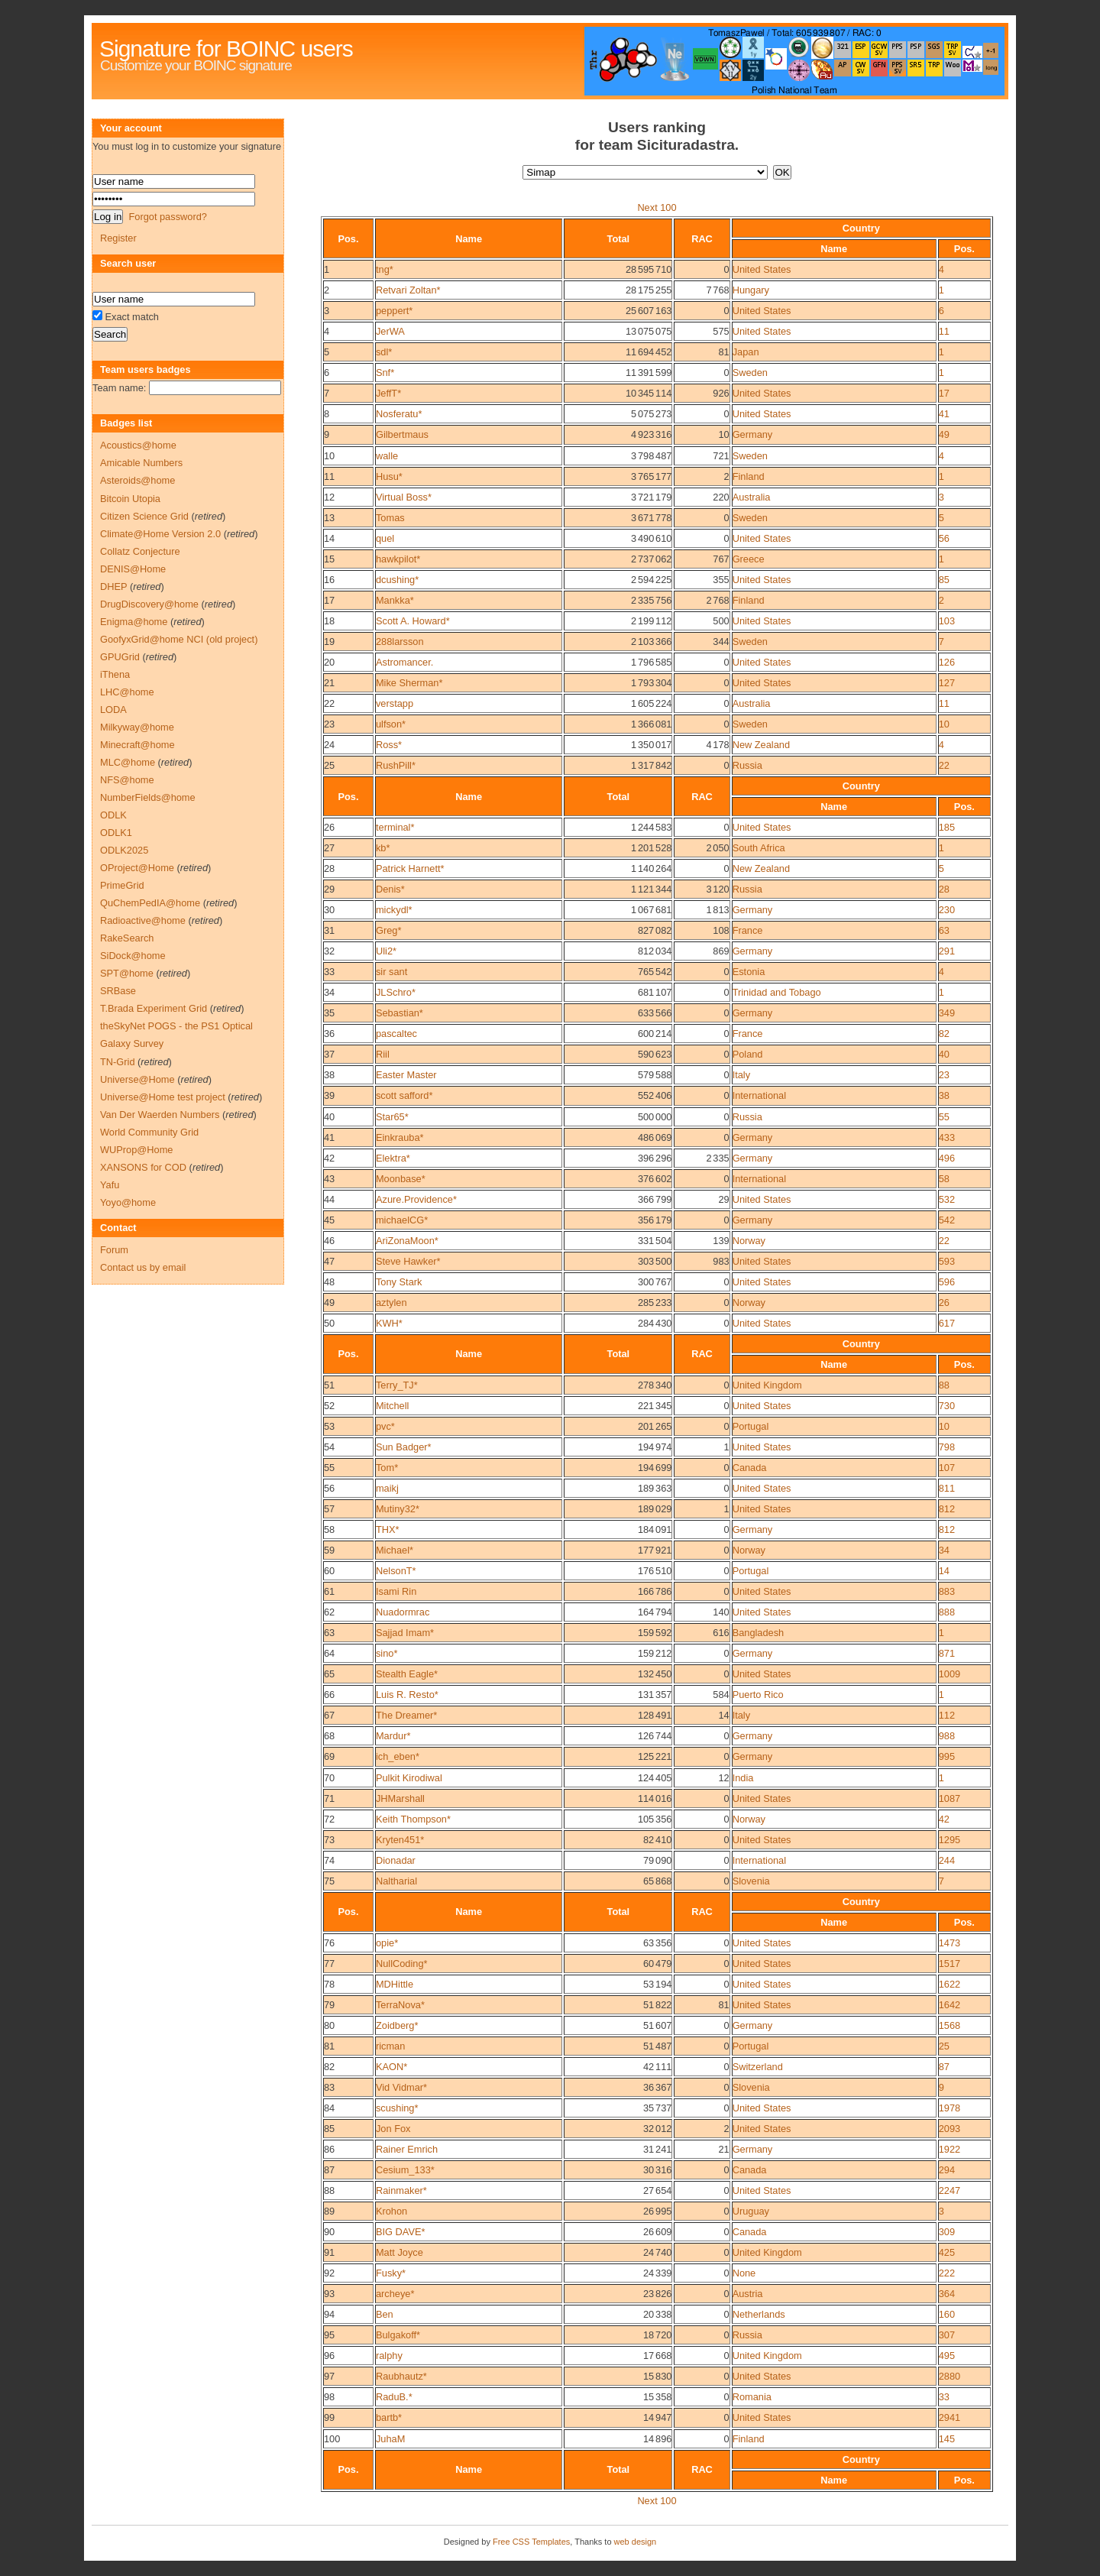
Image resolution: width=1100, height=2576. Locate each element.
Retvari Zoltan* (408, 290)
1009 (949, 1674)
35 (329, 1013)
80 (329, 2025)
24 (329, 744)
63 (944, 930)
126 (947, 662)
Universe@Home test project (162, 1097)
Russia (747, 765)
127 (947, 683)
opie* (387, 1943)
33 (329, 971)
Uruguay (751, 2211)
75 (329, 1881)
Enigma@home (133, 621)
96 (329, 2355)
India (743, 1778)
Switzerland (758, 2066)
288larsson (400, 641)
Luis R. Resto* (407, 1694)
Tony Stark (399, 1282)
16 (329, 579)
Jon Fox (393, 2128)
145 (947, 2439)
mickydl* (394, 909)
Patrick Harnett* (410, 868)
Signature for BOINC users (226, 48)
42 (329, 1158)
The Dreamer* (406, 1715)
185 (947, 827)
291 (947, 951)
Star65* (392, 1117)
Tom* (387, 1467)
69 (329, 1756)
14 (329, 538)
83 (329, 2087)
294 (947, 2170)
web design (635, 2541)
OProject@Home (137, 867)
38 (329, 1075)
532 (947, 1199)
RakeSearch (127, 938)
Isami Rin (396, 1591)
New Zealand (761, 744)
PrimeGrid (122, 885)
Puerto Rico (758, 1694)
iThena (115, 674)
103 (947, 621)
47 (329, 1261)
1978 (949, 2108)
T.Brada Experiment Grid (153, 1008)
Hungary (751, 290)
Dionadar (396, 1860)
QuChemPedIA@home (150, 903)
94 (329, 2314)
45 (329, 1220)
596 (947, 1282)
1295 (949, 1839)
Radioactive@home (143, 920)
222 (947, 2273)
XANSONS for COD (143, 1167)
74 (329, 1860)
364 (947, 2293)
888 (947, 1612)
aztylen (391, 1302)
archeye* (395, 2293)
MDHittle (394, 1984)
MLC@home (127, 762)
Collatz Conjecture (140, 551)
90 (329, 2231)
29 (329, 889)
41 (944, 414)
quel (385, 538)
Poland (748, 1054)
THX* (388, 1529)
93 (329, 2293)
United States (762, 269)
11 (944, 331)
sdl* (384, 352)
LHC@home (127, 692)
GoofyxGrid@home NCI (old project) (178, 639)
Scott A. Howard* (413, 621)
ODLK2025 (124, 850)
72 (329, 1819)
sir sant (391, 971)
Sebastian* (399, 1013)
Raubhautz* (401, 2376)
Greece (749, 559)
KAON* (391, 2066)
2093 (949, 2128)
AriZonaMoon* (407, 1240)
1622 (949, 1984)
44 (329, 1199)
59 (329, 1550)
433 (947, 1137)
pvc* (385, 1426)
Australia (752, 497)
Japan (746, 352)
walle (387, 456)
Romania (752, 2397)
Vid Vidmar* (401, 2087)
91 (329, 2252)
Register (118, 238)
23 (329, 724)
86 (329, 2149)
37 (329, 1054)
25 (329, 765)
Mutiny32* (397, 1509)
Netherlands (759, 2314)
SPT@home (127, 973)
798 (947, 1447)
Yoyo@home (128, 1202)
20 (329, 662)
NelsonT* (396, 1570)
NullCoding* (402, 1963)
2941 (949, 2417)
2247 (949, 2190)
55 (944, 1117)
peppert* (394, 310)
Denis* (390, 889)
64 (329, 1653)
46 (329, 1240)
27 (329, 848)
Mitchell (392, 1405)
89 (329, 2211)
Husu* (389, 476)
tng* (384, 269)
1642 (949, 2005)
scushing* (397, 2108)
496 (947, 1158)
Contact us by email (143, 1267)
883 (947, 1591)
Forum (114, 1250)
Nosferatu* (399, 414)
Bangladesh (759, 1632)
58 (944, 1178)
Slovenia (751, 1881)
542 (947, 1220)
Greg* (388, 930)
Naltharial (396, 1881)
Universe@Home (137, 1079)
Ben (384, 2314)
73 (329, 1839)
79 (329, 2005)
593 (947, 1261)
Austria (748, 2293)
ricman (390, 2046)
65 (329, 1674)
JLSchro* (396, 992)
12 (329, 497)
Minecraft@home (137, 744)
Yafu (109, 1185)
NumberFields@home (148, 797)
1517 (949, 1963)
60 (329, 1570)
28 (329, 868)
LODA (113, 709)
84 (329, 2108)
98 (329, 2397)
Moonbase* (400, 1178)
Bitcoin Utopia (130, 498)
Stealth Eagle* (407, 1674)
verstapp (394, 703)
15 (329, 559)
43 (329, 1178)
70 (329, 1778)
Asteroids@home (137, 480)
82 (944, 1033)
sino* (386, 1653)
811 (947, 1488)
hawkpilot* (398, 559)
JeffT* (388, 393)
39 (329, 1095)
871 (947, 1653)
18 (329, 621)
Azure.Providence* (416, 1199)
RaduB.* (394, 2397)
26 (329, 827)
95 (329, 2335)
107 (947, 1467)
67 (329, 1715)
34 (329, 992)
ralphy (389, 2355)
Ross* (389, 744)
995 (947, 1756)
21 (329, 683)
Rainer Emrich (407, 2149)
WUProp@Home (136, 1149)
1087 (949, 1798)
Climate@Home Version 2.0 (160, 534)
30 (329, 909)
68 (329, 1736)
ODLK (113, 815)
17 (944, 393)
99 (329, 2417)
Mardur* (393, 1736)
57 (329, 1509)
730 (947, 1405)
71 (329, 1798)
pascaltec (396, 1033)
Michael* (394, 1550)
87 (944, 2066)
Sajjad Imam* (405, 1632)
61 (329, 1591)
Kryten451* (400, 1839)
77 (329, 1963)
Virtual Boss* (404, 497)
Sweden (750, 372)
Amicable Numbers (141, 462)
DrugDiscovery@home (149, 604)
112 (947, 1715)
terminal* (395, 827)
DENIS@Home (133, 569)
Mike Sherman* (409, 683)
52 (329, 1405)
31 (329, 930)
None (744, 2273)
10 (329, 456)
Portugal (751, 1426)
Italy (741, 1075)
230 (947, 909)
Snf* (385, 372)
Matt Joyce (399, 2252)
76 (329, 1943)
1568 (949, 2025)
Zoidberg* (397, 2025)
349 (947, 1013)
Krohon (391, 2211)
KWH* (389, 1323)
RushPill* (396, 765)
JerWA (390, 331)
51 (329, 1385)
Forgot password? (167, 216)
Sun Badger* (404, 1447)
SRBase (118, 990)
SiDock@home (133, 955)
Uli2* (386, 951)
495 (947, 2355)
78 (329, 1984)
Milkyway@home (137, 727)
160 (947, 2314)
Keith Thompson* (413, 1819)
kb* (383, 848)
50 (329, 1323)
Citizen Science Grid (144, 516)
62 (329, 1612)
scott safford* (404, 1095)
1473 (949, 1943)
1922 (949, 2149)
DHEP (113, 586)
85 (944, 579)
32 (329, 951)
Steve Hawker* (408, 1261)
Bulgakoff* (398, 2335)
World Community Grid (149, 1132)
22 (329, 703)
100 (332, 2439)
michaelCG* (402, 1220)
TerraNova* (400, 2005)
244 (947, 1860)
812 (947, 1509)
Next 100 (656, 207)
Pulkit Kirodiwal (409, 1778)
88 (944, 1385)
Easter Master (406, 1075)
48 (329, 1282)
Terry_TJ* (397, 1385)
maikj (387, 1488)
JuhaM (390, 2439)
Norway (749, 1240)
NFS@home (127, 780)
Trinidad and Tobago (777, 992)
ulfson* (391, 724)
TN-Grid (117, 1062)
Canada (750, 1467)
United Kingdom (767, 1385)
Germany (753, 434)
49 (944, 434)
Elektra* (393, 1158)
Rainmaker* (401, 2190)
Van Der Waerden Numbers (159, 1114)
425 (947, 2252)
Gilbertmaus (402, 434)
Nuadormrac (402, 1612)
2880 (949, 2376)
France (748, 930)
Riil (383, 1054)
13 (329, 517)
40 (944, 1054)
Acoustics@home (138, 445)
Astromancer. (404, 662)
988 (947, 1736)
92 (329, 2273)
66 (329, 1694)
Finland (749, 476)
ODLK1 (116, 832)
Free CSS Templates (531, 2541)
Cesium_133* (405, 2170)
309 (947, 2231)
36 (329, 1033)
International (759, 1095)
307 (947, 2335)
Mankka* (395, 600)
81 (329, 2046)
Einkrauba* (400, 1137)
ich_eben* (397, 1756)
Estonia (749, 971)
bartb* (389, 2417)
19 (329, 641)
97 (329, 2376)
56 (944, 538)
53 (329, 1426)
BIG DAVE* (400, 2231)
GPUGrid (120, 657)
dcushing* (397, 579)
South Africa (759, 848)
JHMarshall (400, 1798)
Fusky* (391, 2273)
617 (947, 1323)
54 (329, 1447)
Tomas (390, 517)
